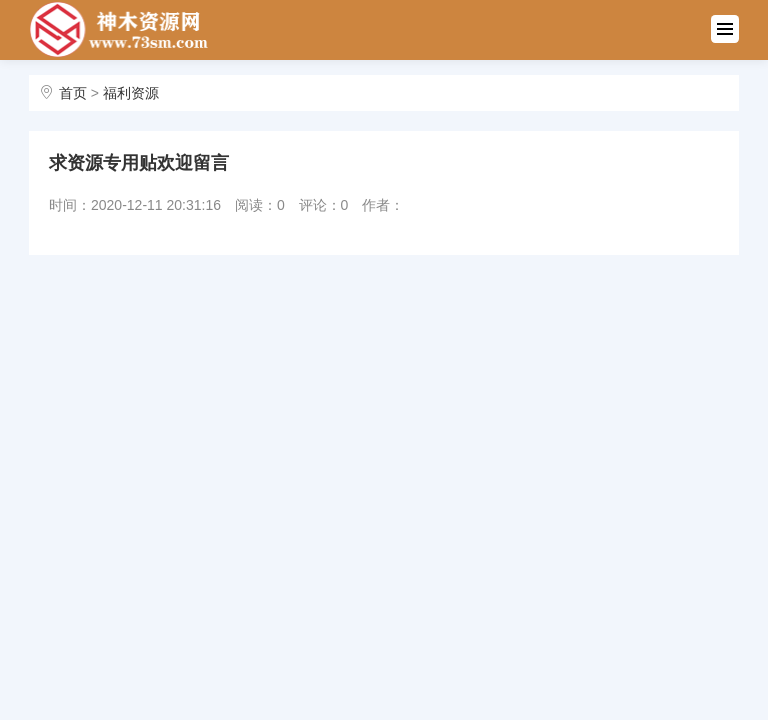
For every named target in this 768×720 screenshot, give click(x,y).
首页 (73, 93)
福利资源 (131, 93)
